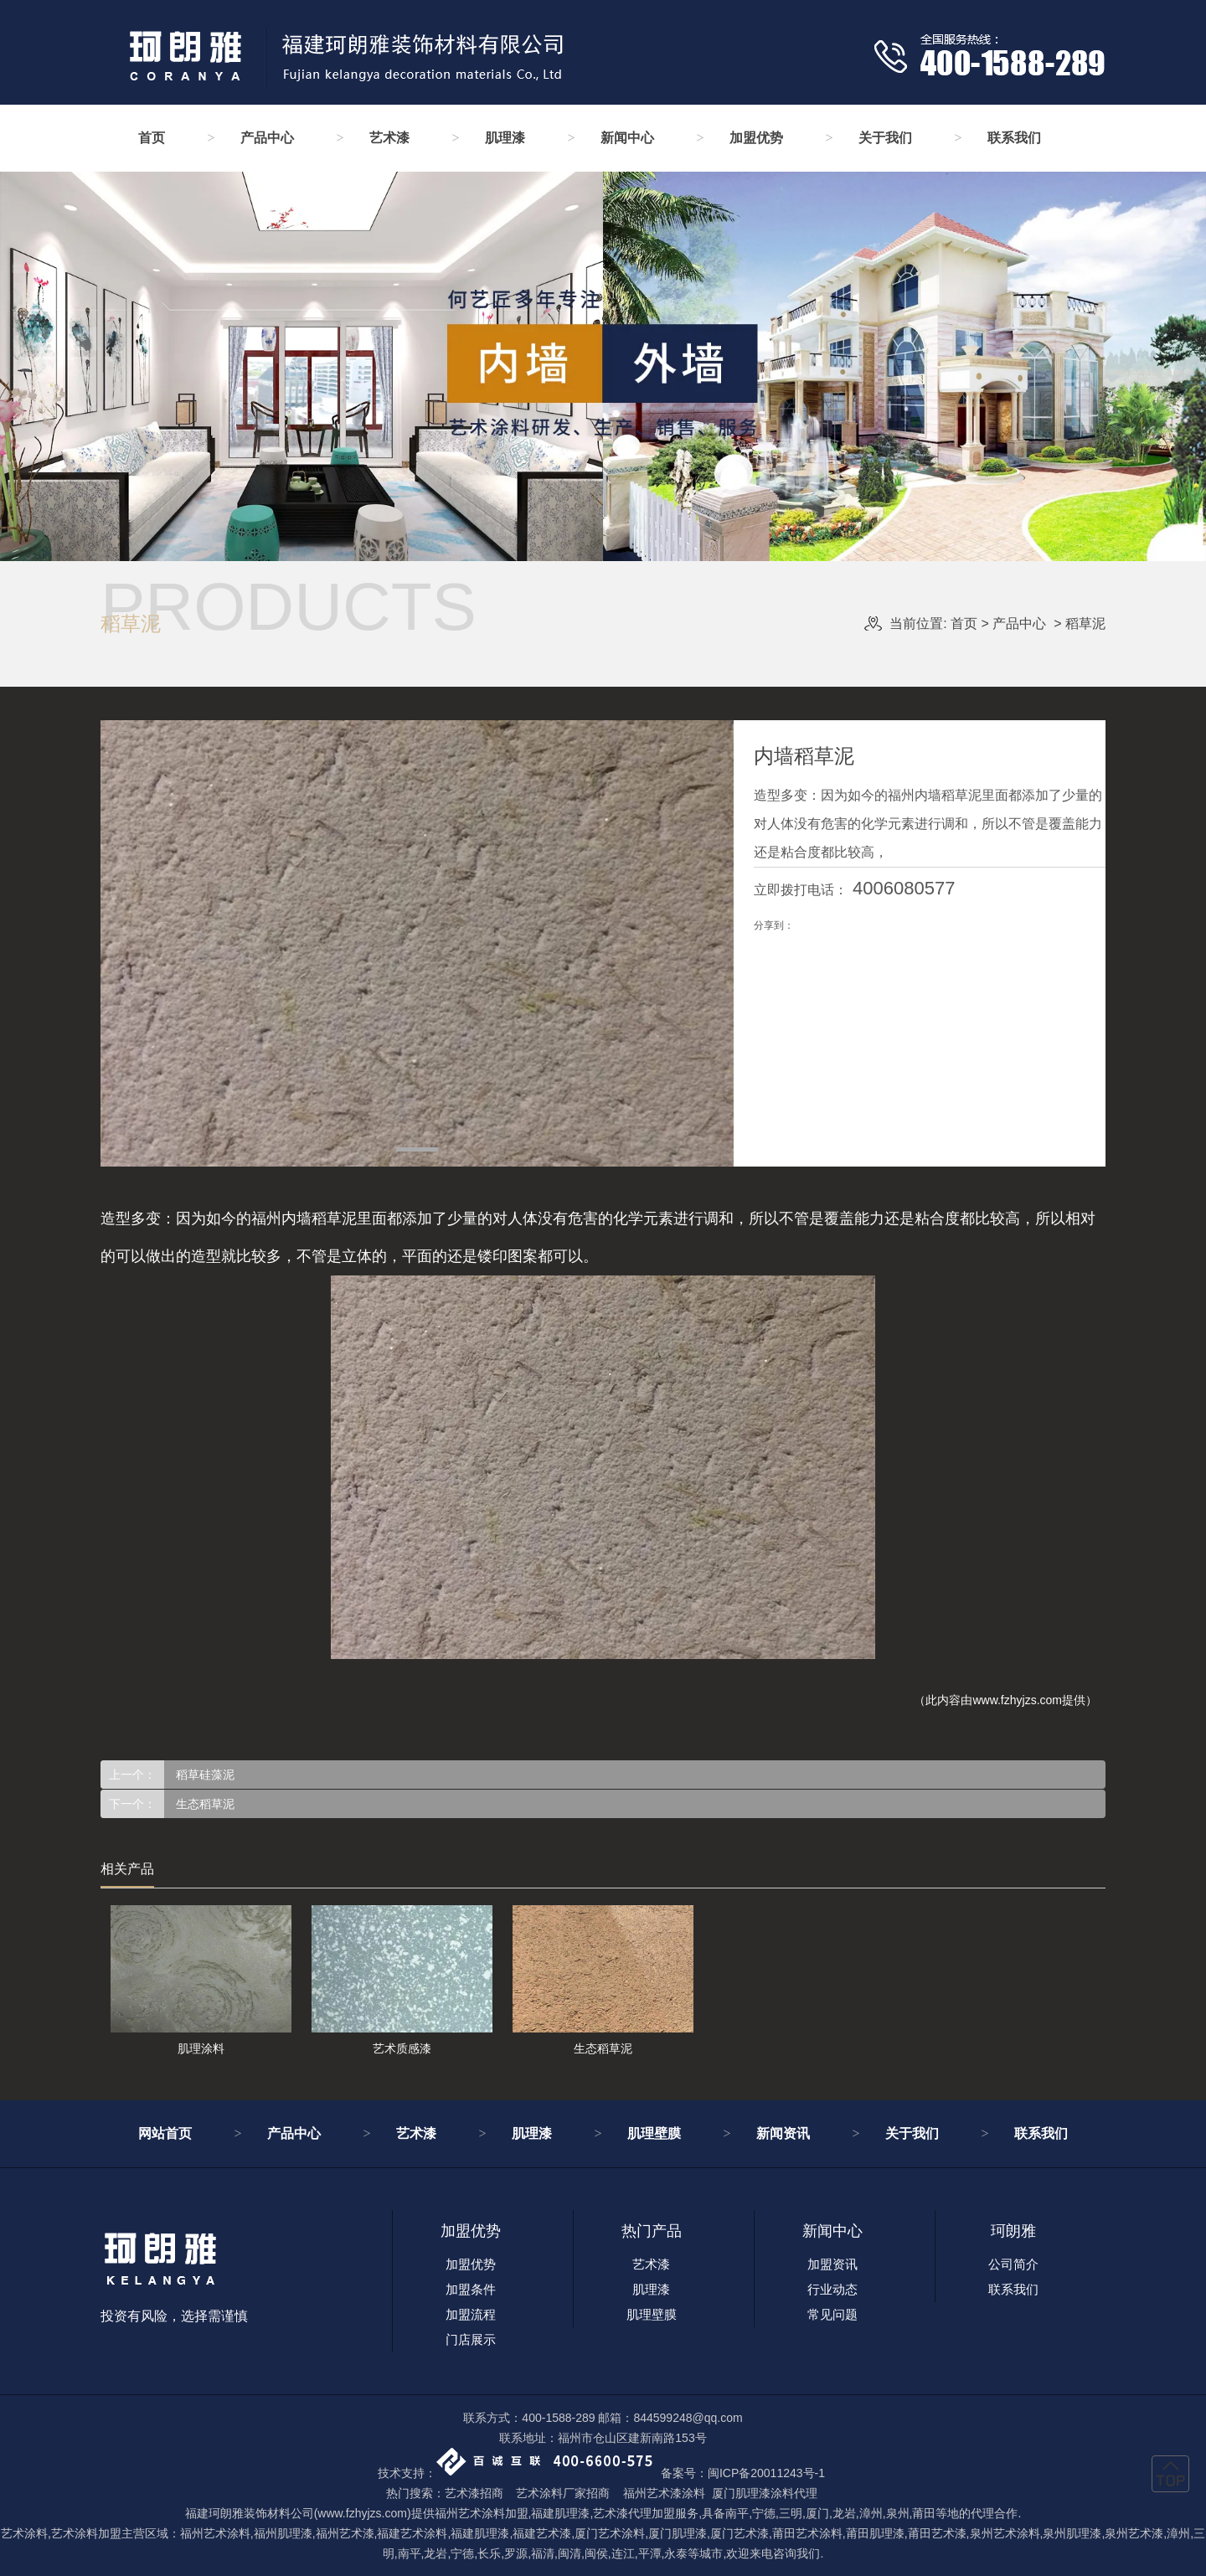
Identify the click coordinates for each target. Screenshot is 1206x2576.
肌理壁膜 (654, 2133)
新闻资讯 (783, 2133)
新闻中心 (627, 138)
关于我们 (885, 138)
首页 (151, 138)
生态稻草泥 (203, 1804)
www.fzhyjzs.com (1017, 1700)
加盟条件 (471, 2289)
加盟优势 (756, 138)
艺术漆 (389, 138)
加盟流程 (471, 2314)
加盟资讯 (832, 2264)
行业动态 (832, 2289)
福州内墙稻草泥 (304, 1218)
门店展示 (471, 2339)
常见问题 (832, 2314)
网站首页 (165, 2133)
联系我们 (1014, 138)
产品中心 (267, 138)
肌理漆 (505, 138)
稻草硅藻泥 (203, 1774)
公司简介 (1013, 2264)
